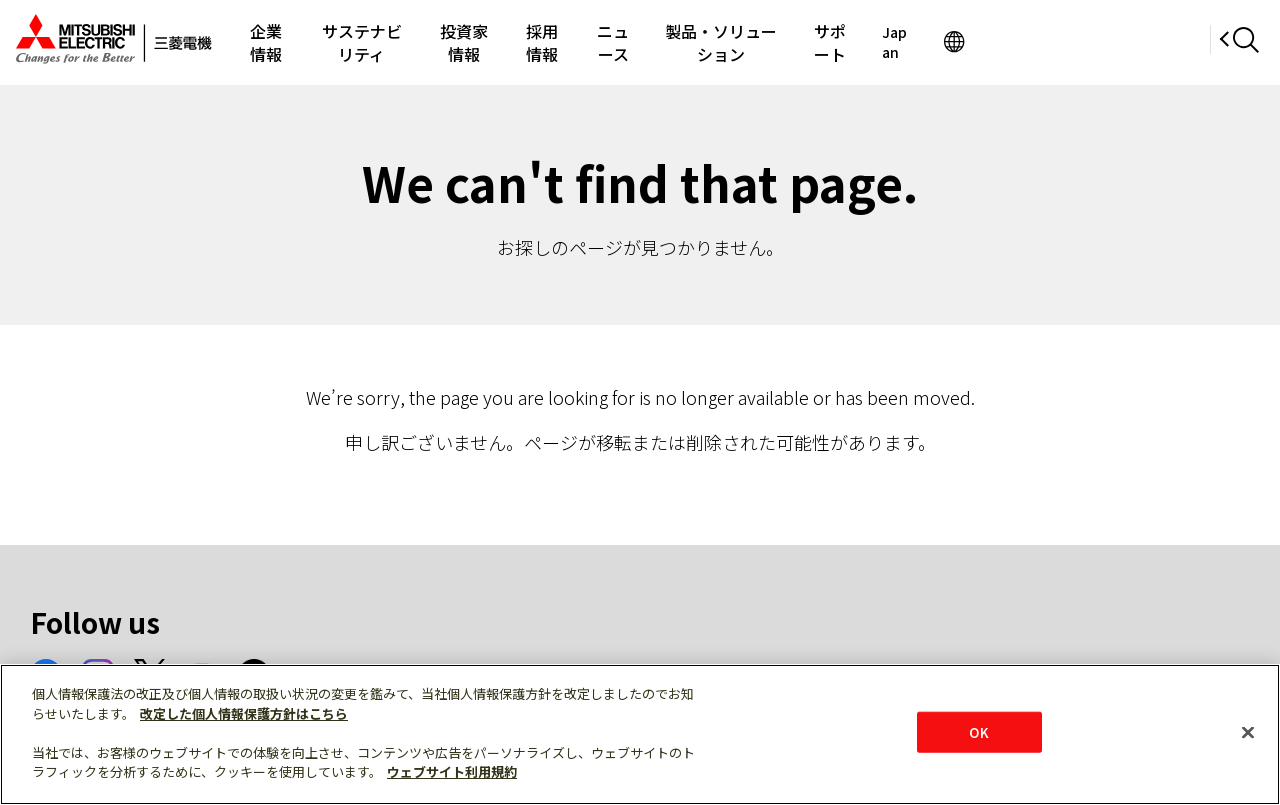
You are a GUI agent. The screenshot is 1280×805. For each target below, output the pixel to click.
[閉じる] (1248, 732)
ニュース (734, 42)
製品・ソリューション (876, 42)
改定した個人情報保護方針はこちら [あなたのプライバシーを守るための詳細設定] (244, 713)
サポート (1018, 42)
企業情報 (280, 42)
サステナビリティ (405, 42)
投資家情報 (539, 42)
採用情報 (641, 42)
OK (978, 731)
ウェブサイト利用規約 (452, 771)
